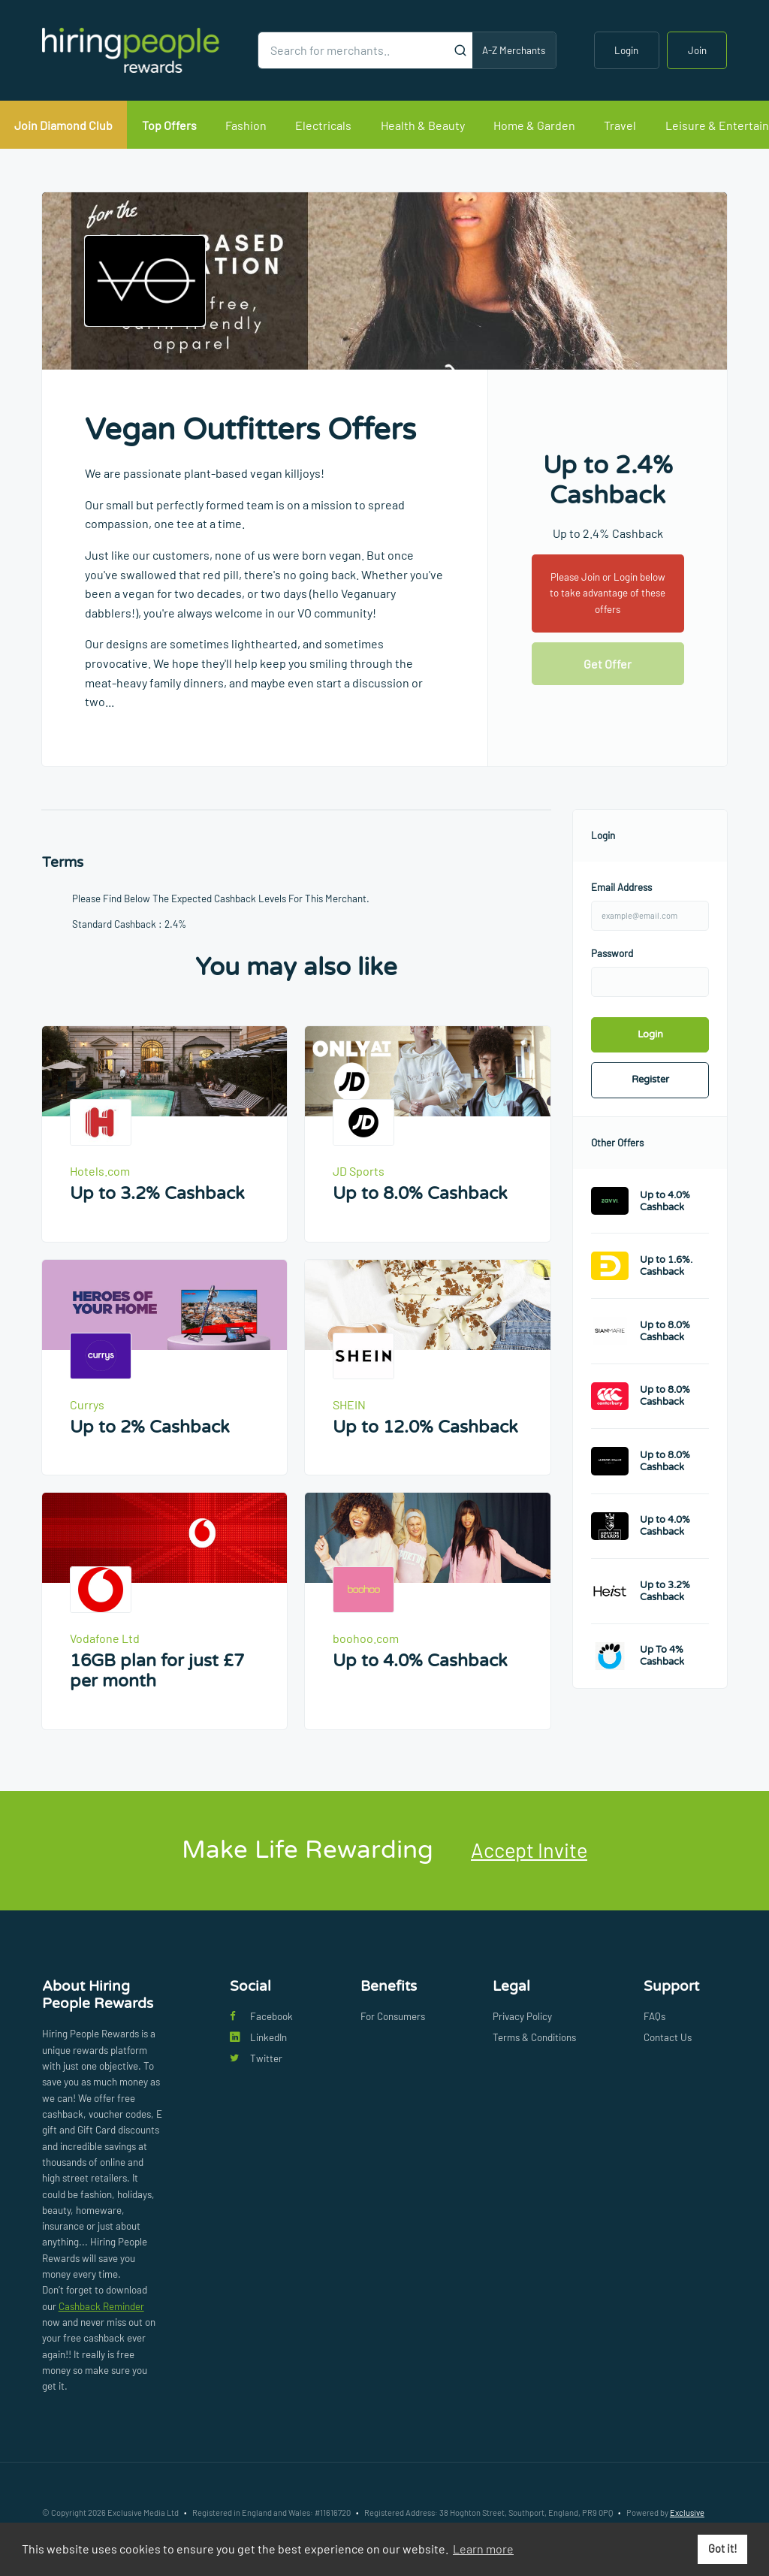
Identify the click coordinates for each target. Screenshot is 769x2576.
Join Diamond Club (63, 125)
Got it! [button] (722, 2548)
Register (650, 1080)
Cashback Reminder (101, 2306)
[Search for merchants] (353, 50)
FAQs (654, 2016)
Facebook (261, 2016)
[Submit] (460, 50)
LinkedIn (258, 2037)
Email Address (621, 887)
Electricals (323, 125)
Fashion (246, 125)
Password (612, 953)
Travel (620, 125)
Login (626, 50)
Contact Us (668, 2037)
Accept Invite (529, 1850)
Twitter (256, 2058)
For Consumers (392, 2016)
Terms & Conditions (534, 2037)
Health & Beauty (423, 125)
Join (697, 50)
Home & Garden (534, 125)
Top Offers (169, 125)
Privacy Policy (522, 2016)
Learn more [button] (483, 2548)
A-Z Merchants (513, 50)
